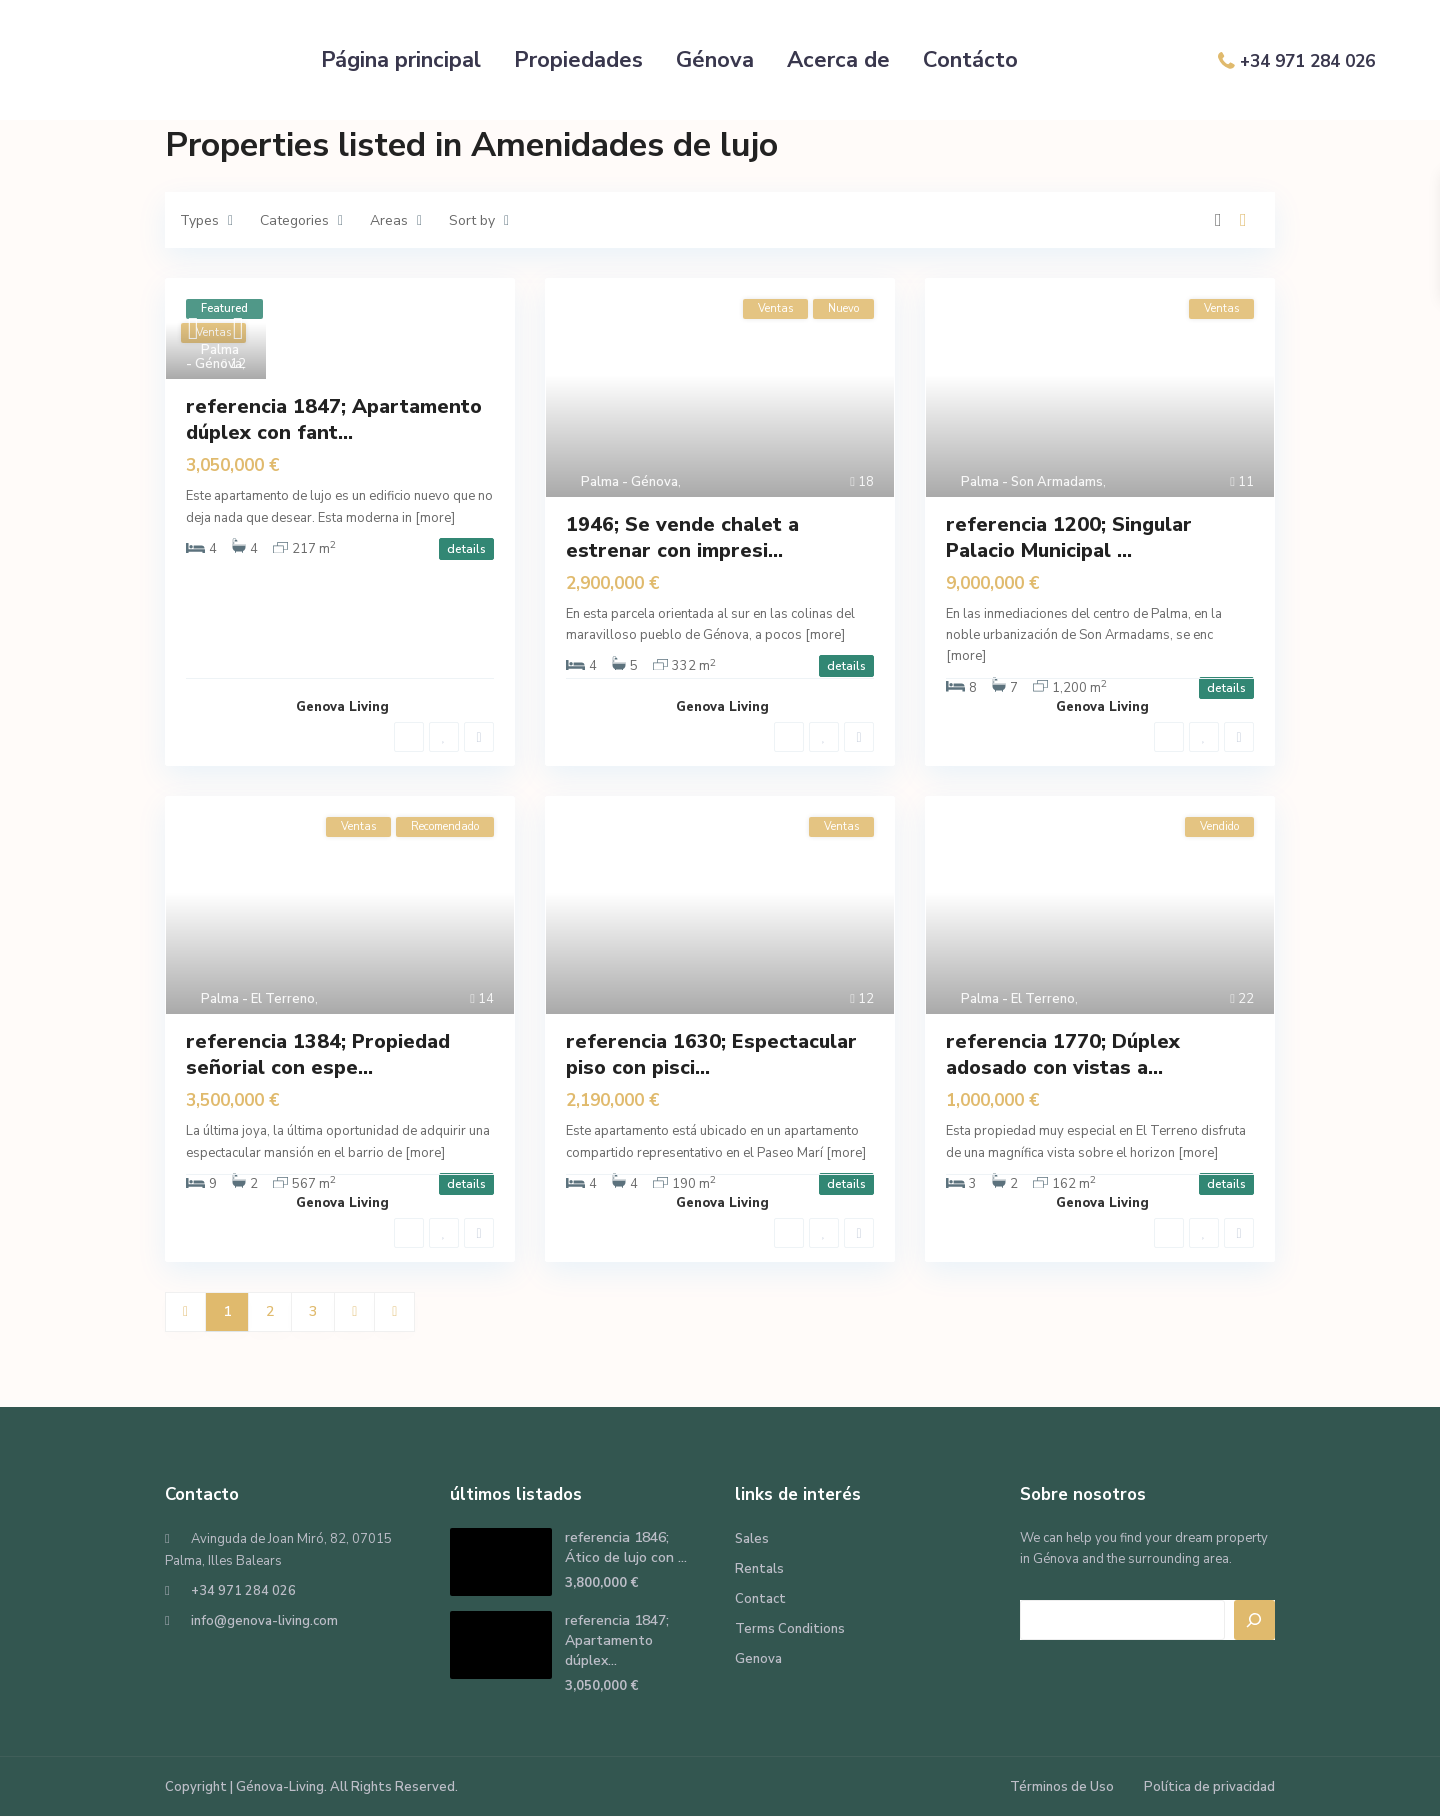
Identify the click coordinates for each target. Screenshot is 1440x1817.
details (466, 549)
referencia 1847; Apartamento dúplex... (617, 1640)
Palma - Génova (214, 357)
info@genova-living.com (264, 1621)
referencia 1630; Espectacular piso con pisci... (711, 1054)
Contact (760, 1599)
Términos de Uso (1062, 1787)
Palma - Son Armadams (1032, 482)
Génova (715, 60)
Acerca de (838, 60)
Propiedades (578, 60)
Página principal (401, 60)
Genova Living (342, 707)
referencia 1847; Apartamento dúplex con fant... (334, 419)
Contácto (970, 60)
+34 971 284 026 (1307, 61)
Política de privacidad (1209, 1787)
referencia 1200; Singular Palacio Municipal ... (1069, 537)
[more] (435, 518)
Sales (752, 1539)
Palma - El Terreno (258, 999)
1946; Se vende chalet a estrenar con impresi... (682, 537)
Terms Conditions (790, 1629)
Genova (758, 1659)
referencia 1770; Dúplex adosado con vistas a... (1063, 1054)
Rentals (759, 1569)
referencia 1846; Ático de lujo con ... (626, 1547)
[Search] (1255, 1620)
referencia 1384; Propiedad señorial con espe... (318, 1054)
